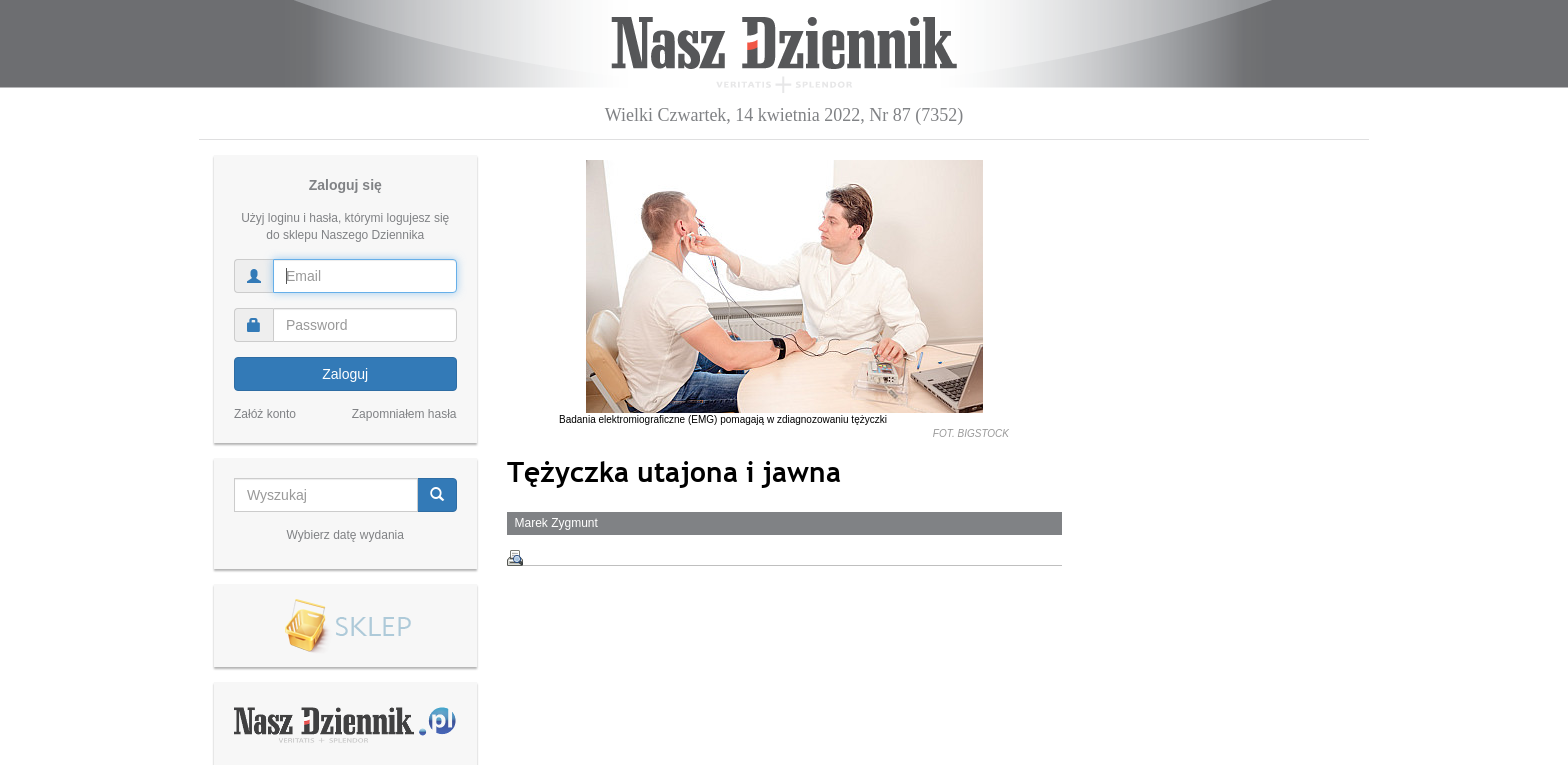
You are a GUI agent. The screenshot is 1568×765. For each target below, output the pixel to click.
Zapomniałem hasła (404, 414)
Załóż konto (265, 414)
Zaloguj (345, 374)
